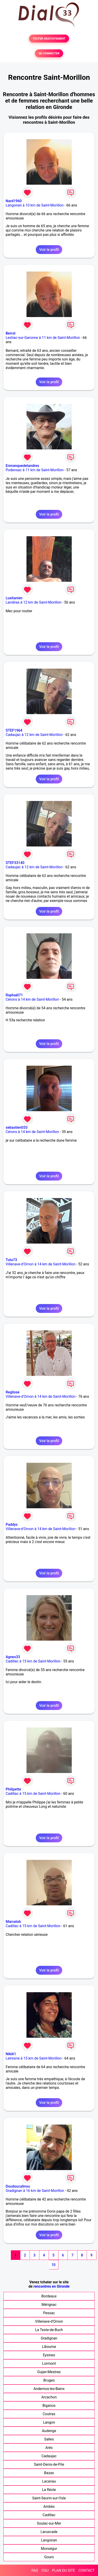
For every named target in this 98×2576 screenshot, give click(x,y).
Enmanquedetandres (22, 465)
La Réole (49, 2490)
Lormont (49, 2363)
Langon (49, 2422)
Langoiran (49, 2540)
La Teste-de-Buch (49, 2330)
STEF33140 (15, 863)
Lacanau (49, 2481)
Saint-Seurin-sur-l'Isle (49, 2498)
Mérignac (49, 2304)
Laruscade (49, 2532)
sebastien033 (17, 1127)
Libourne (49, 2346)
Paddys (12, 1524)
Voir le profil (49, 249)
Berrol (10, 333)
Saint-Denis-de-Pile (49, 2464)
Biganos (49, 2405)
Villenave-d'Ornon (49, 2321)
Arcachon (49, 2397)
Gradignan (49, 2338)
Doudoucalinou (18, 2186)
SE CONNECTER (48, 53)
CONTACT (86, 2570)
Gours (49, 2557)
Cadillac (49, 2515)
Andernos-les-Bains (49, 2389)
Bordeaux (49, 2296)
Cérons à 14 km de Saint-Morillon (32, 999)
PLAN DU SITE (63, 2570)
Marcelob (13, 1921)
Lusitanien (14, 598)
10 (53, 2265)
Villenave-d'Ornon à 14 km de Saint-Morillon (40, 1264)
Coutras (49, 2414)
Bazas (49, 2473)
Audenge (49, 2431)
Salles (49, 2439)
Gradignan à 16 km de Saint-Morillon (35, 2190)
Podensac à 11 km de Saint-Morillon (35, 470)
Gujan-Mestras (49, 2372)
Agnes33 (13, 1657)
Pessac (49, 2313)
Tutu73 (11, 1260)
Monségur (49, 2548)
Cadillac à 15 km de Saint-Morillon (33, 1661)
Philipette (13, 1789)
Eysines (49, 2355)
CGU (45, 2570)
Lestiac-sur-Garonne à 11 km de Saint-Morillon (43, 337)
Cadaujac (49, 2456)
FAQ (34, 2570)
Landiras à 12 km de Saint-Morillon (33, 602)
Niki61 (11, 2054)
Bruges (49, 2380)
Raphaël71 (14, 995)
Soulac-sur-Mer (49, 2523)
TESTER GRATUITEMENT (49, 38)
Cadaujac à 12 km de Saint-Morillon (34, 735)
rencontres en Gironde (51, 2286)
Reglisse (12, 1392)
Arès (49, 2447)
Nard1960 (14, 201)
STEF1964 (14, 730)
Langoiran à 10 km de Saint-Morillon (35, 205)
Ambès (49, 2506)
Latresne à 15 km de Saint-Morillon (34, 2058)
